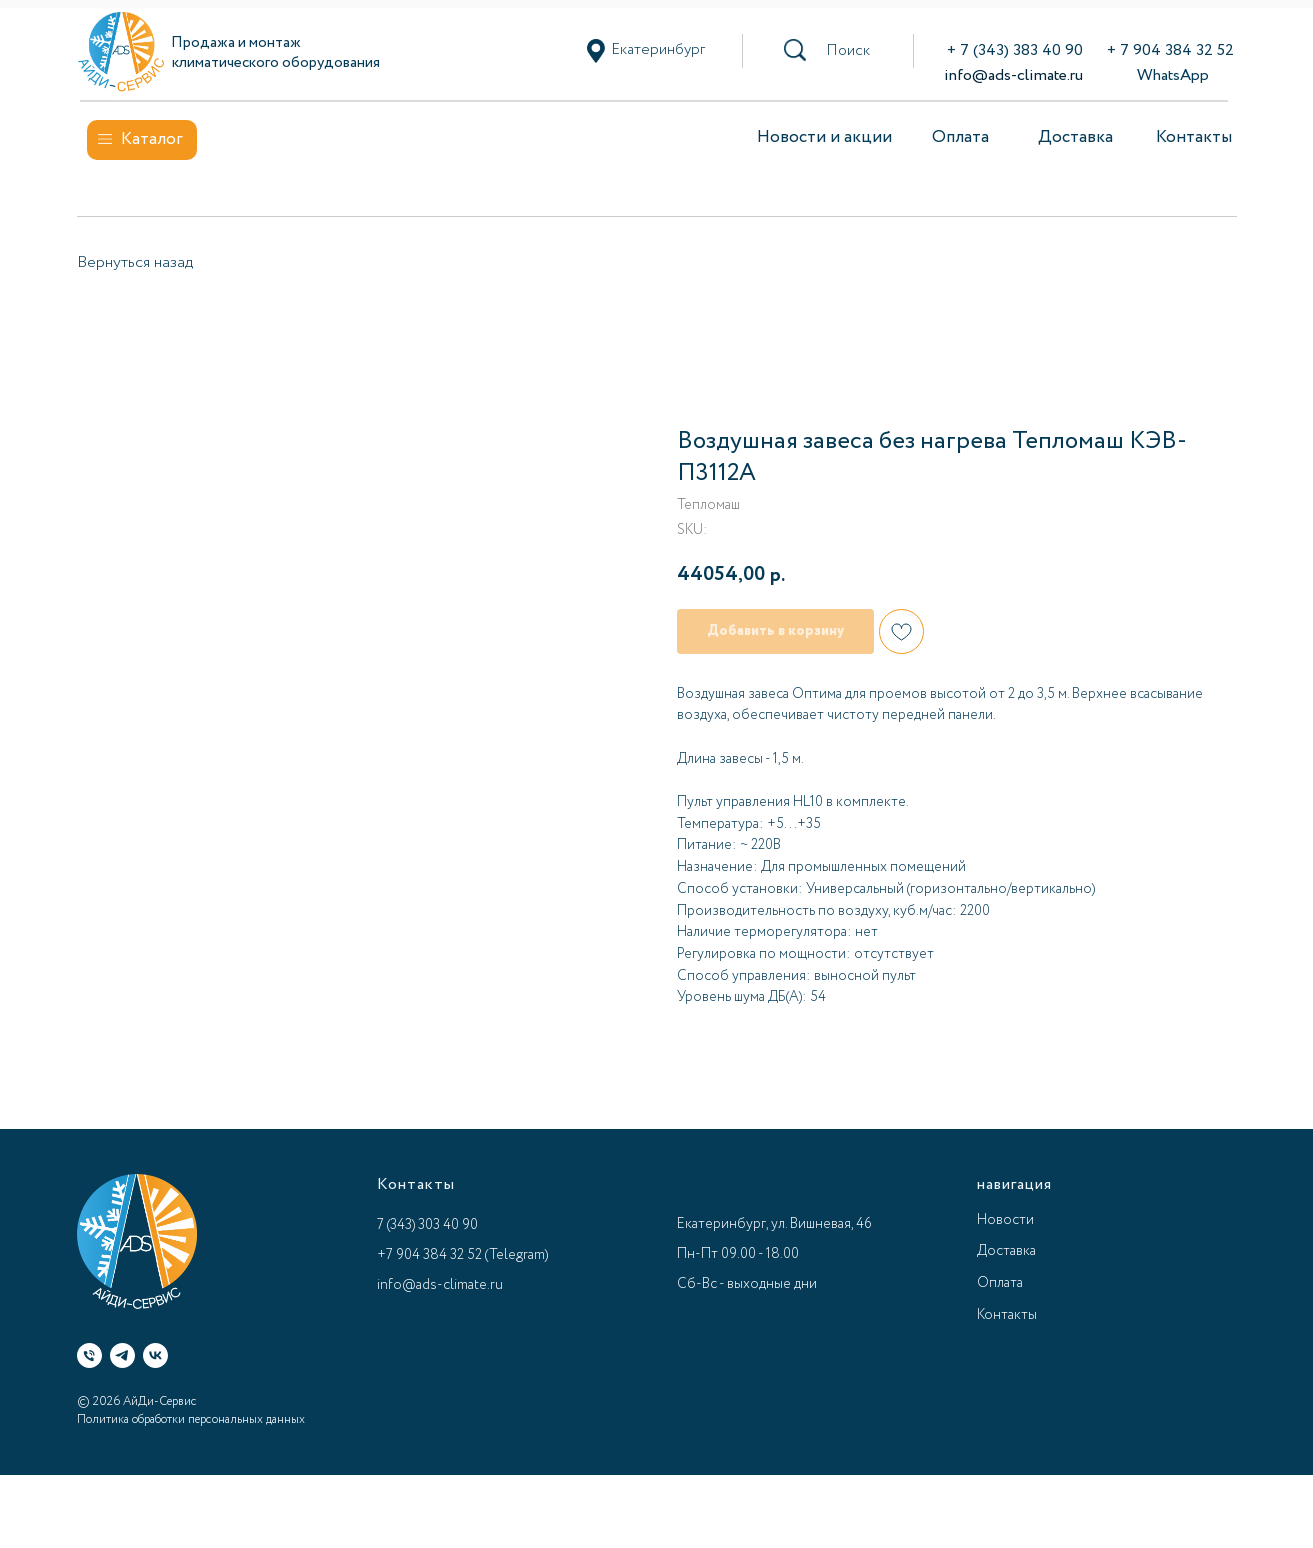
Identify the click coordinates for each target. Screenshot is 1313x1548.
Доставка (1075, 137)
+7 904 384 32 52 (429, 1255)
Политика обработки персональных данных (191, 1419)
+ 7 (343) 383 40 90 (1015, 50)
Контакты (1194, 137)
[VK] (155, 1355)
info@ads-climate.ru (1013, 75)
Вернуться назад (135, 262)
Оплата (960, 137)
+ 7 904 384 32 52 (1170, 50)
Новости (1005, 1220)
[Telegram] (122, 1355)
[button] (848, 51)
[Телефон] (89, 1355)
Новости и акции (824, 137)
